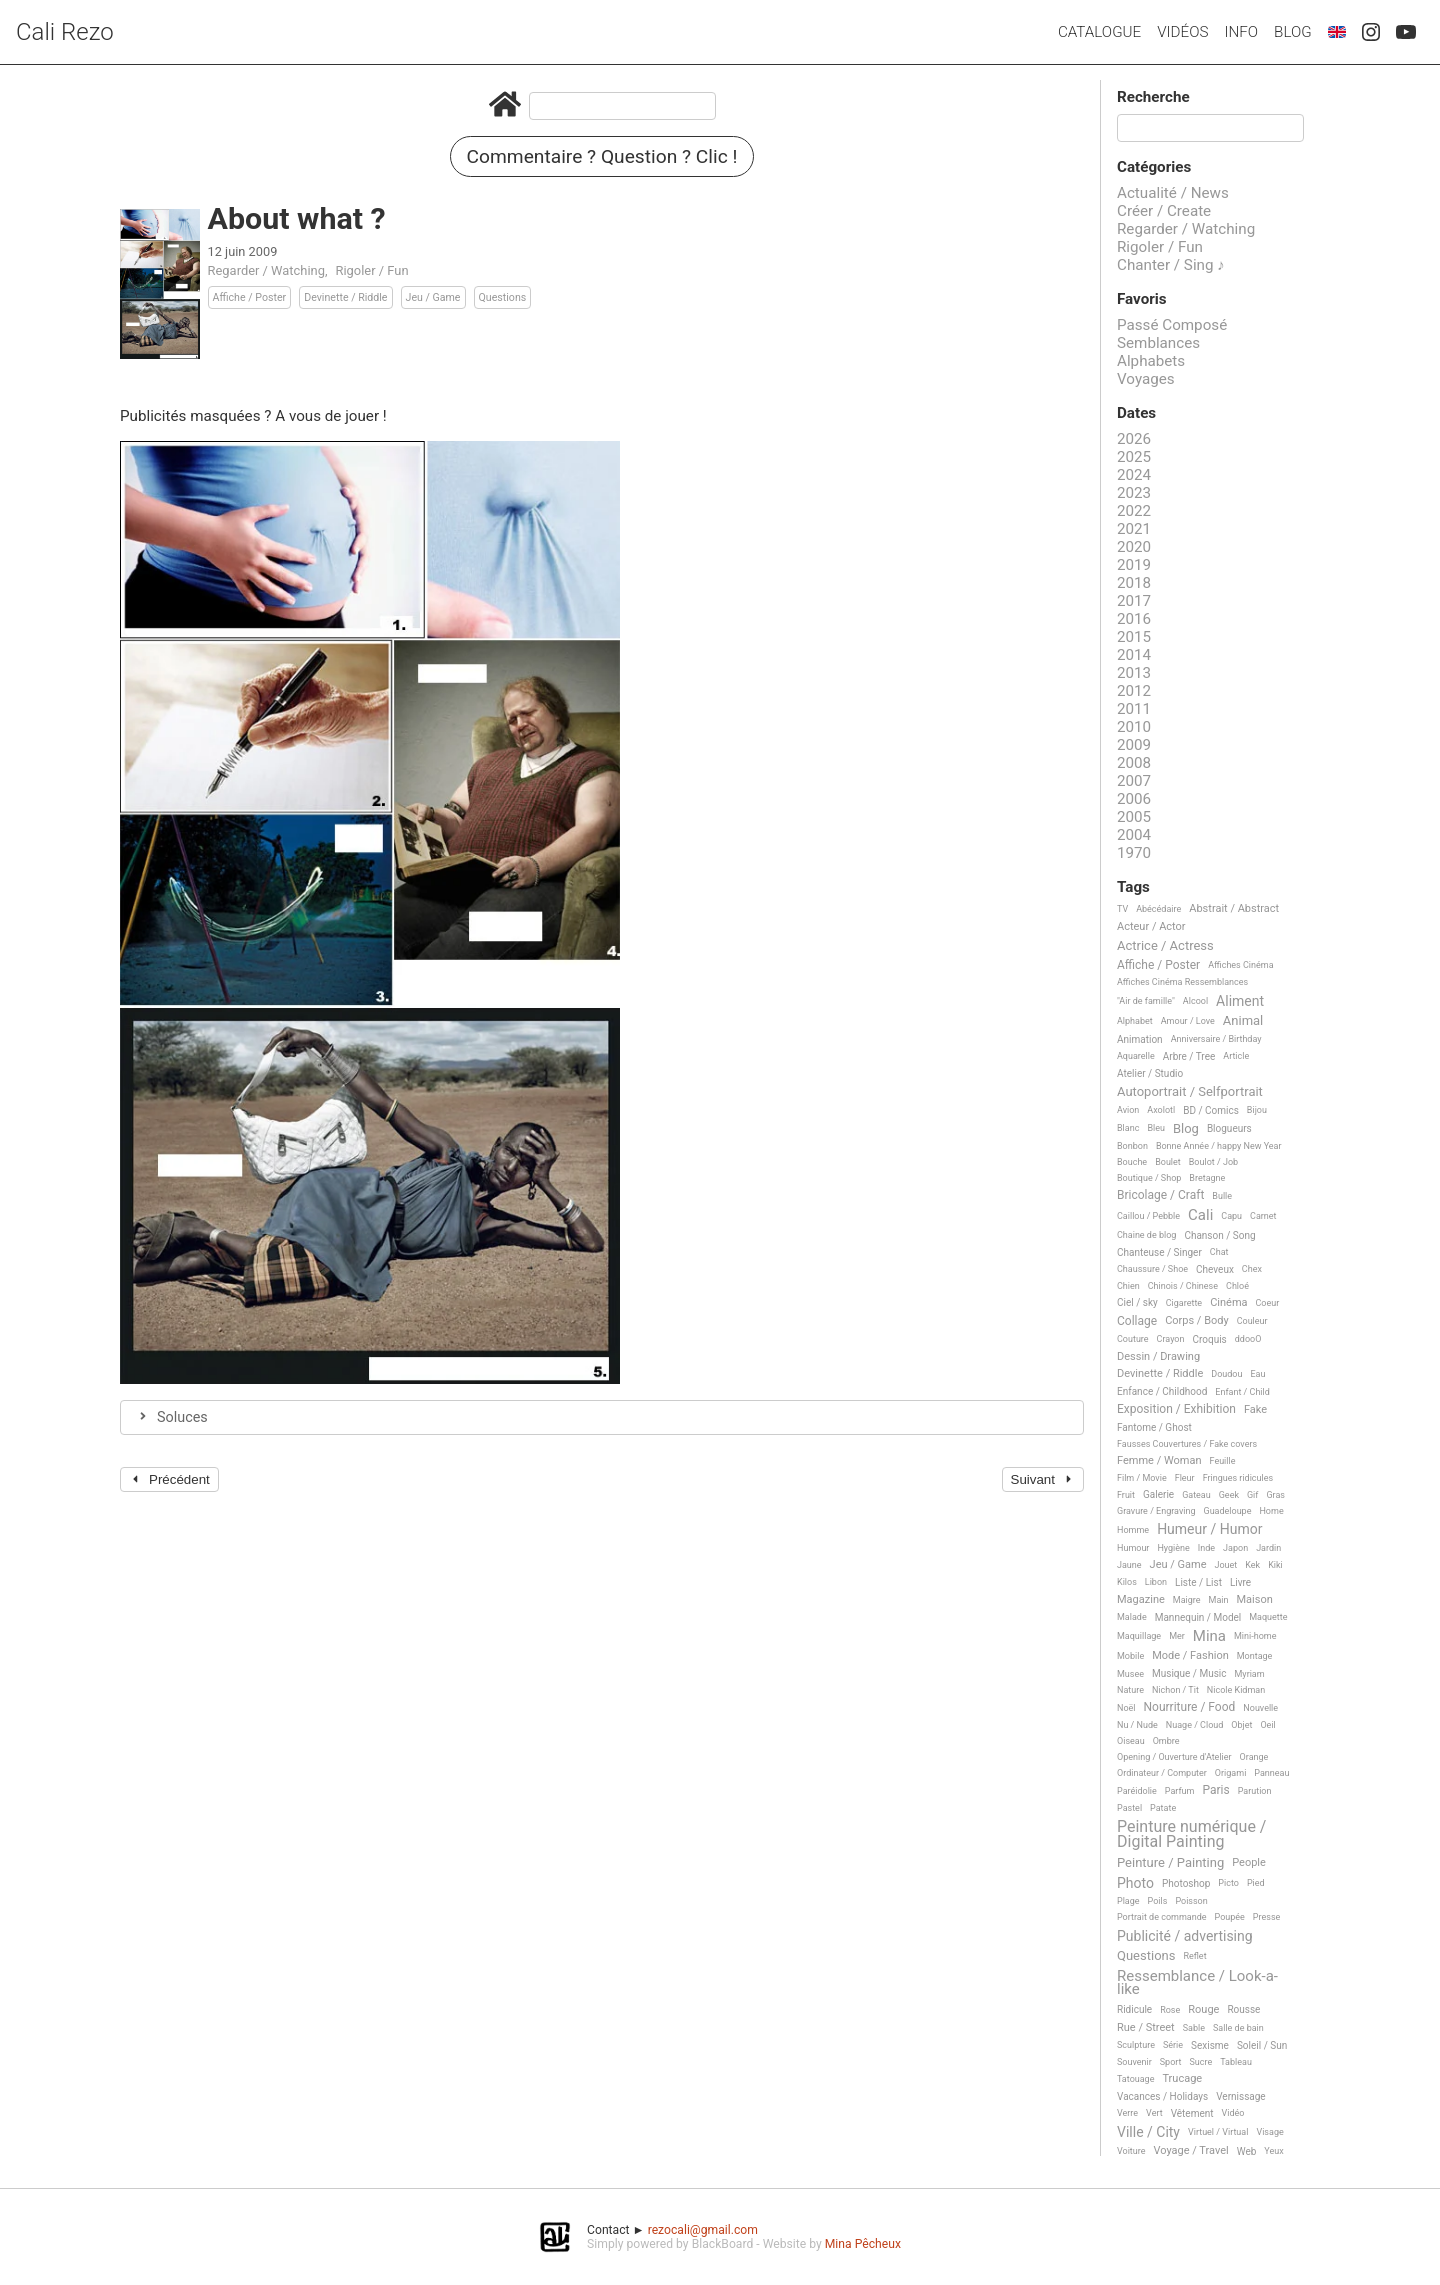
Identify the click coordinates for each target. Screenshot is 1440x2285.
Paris (1215, 1790)
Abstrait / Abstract (1234, 909)
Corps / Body (1197, 1321)
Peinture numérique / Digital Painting (1191, 1834)
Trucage (1182, 2079)
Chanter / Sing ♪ (1171, 265)
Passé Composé (1172, 325)
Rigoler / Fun (372, 270)
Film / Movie (1142, 1478)
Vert (1154, 2113)
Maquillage (1139, 1636)
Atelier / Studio (1150, 1073)
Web (1247, 2151)
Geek (1229, 1495)
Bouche (1132, 1162)
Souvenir (1134, 2062)
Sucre (1200, 2062)
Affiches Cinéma (1240, 965)
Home (1271, 1511)
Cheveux (1215, 1269)
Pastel (1129, 1808)
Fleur (1185, 1478)
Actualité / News (1173, 193)
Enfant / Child (1242, 1392)
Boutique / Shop (1149, 1178)
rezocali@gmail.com (703, 2230)
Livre (1240, 1582)
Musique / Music (1189, 1673)
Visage (1269, 2132)
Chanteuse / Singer (1159, 1252)
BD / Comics (1211, 1110)
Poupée (1230, 1917)
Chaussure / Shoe (1152, 1269)
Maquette (1268, 1617)
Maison (1254, 1600)
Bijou (1257, 1110)
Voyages (1146, 379)
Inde (1206, 1548)
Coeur (1268, 1303)
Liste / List (1198, 1582)
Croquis (1209, 1339)
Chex (1252, 1269)
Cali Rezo (65, 32)
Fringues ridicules (1238, 1478)
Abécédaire (1158, 909)
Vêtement (1192, 2113)
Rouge (1203, 2010)
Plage (1128, 1901)
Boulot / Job (1213, 1162)
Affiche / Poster (250, 297)
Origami (1230, 1773)
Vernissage (1240, 2096)
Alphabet (1135, 1021)
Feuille (1223, 1461)
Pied (1256, 1883)
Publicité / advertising (1185, 1936)
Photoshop (1186, 1883)
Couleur (1252, 1321)
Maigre (1187, 1600)
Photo (1135, 1883)
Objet (1241, 1725)
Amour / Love (1188, 1021)
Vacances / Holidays (1162, 2096)
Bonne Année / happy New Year (1219, 1146)
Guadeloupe (1228, 1511)
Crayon (1171, 1339)
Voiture (1131, 2151)
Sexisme (1210, 2045)
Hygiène (1173, 1548)
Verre (1127, 2113)
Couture (1133, 1339)
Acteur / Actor (1151, 927)
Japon (1235, 1548)
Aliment (1240, 1001)
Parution (1255, 1791)
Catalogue (1099, 32)
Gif (1252, 1495)
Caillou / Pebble (1148, 1216)
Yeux (1273, 2151)
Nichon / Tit (1175, 1690)
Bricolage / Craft (1160, 1195)
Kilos (1127, 1582)
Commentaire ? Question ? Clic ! (602, 156)
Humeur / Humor (1209, 1529)
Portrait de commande (1162, 1917)
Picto (1228, 1883)
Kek (1252, 1565)
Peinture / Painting (1170, 1863)
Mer (1177, 1636)
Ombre (1166, 1741)
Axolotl (1161, 1110)
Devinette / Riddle (345, 297)
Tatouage (1135, 2079)
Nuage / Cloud (1195, 1725)
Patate (1163, 1808)
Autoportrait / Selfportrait (1190, 1092)
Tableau (1236, 2062)
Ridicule (1134, 2009)
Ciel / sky (1137, 1302)
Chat (1219, 1252)
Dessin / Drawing (1158, 1357)
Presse (1266, 1917)
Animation (1140, 1039)
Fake (1255, 1410)
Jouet (1226, 1565)
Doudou (1226, 1374)
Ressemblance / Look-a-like (1197, 1983)
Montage (1255, 1656)
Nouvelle (1260, 1708)
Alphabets (1151, 361)
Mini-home (1255, 1636)
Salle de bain (1238, 2028)
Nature (1130, 1690)
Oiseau (1131, 1741)
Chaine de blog (1146, 1235)
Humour (1133, 1548)
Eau (1257, 1374)
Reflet (1194, 1956)
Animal (1243, 1021)
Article (1236, 1056)
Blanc (1128, 1128)
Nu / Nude (1137, 1725)
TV (1122, 909)
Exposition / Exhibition (1176, 1409)
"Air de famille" (1146, 1001)
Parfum (1180, 1791)
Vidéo (1233, 2113)
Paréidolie (1137, 1791)
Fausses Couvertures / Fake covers (1187, 1444)
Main (1219, 1600)
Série (1173, 2045)
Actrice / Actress (1165, 946)
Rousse (1243, 2009)
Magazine (1141, 1600)
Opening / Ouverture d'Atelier (1174, 1757)
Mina (1209, 1637)
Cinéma (1228, 1303)
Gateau (1196, 1495)
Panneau (1271, 1773)
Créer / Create (1164, 211)
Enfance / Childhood (1162, 1391)
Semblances (1158, 343)
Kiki (1275, 1565)
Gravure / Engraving (1156, 1511)
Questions (503, 297)
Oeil (1267, 1725)
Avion (1128, 1110)
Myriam (1250, 1674)
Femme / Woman (1159, 1461)
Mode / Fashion (1190, 1656)
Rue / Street (1146, 2028)
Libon (1156, 1582)
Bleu (1156, 1128)
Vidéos (1182, 32)
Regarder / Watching (266, 270)
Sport (1171, 2062)
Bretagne (1207, 1178)
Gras (1275, 1495)
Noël (1126, 1708)
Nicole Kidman (1236, 1690)
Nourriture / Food (1190, 1707)
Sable (1194, 2028)
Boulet (1168, 1162)
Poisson (1191, 1901)
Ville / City (1148, 2132)
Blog (1293, 32)
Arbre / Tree (1189, 1056)
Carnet (1263, 1216)
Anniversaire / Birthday (1216, 1039)
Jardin (1268, 1548)
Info (1241, 32)
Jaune (1129, 1565)
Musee (1130, 1674)
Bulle (1222, 1196)
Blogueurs (1229, 1128)
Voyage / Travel (1191, 2151)
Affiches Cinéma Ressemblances (1182, 982)
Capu (1231, 1216)
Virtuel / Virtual (1218, 2132)
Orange (1254, 1757)
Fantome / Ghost (1154, 1427)
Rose (1170, 2010)
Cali (1200, 1216)
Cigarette (1184, 1303)
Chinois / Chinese (1183, 1286)
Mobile (1130, 1656)
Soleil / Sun (1262, 2045)
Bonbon (1132, 1146)
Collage (1137, 1321)
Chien (1128, 1286)
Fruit (1126, 1495)
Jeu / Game (433, 297)
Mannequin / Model (1198, 1617)
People (1249, 1863)
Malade (1132, 1617)
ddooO (1248, 1339)
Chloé (1237, 1286)
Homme (1133, 1530)
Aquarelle (1136, 1056)
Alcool (1195, 1001)
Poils (1158, 1901)
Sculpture (1136, 2045)
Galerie (1158, 1494)
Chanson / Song (1219, 1235)
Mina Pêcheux (863, 2244)
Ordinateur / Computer (1162, 1773)
